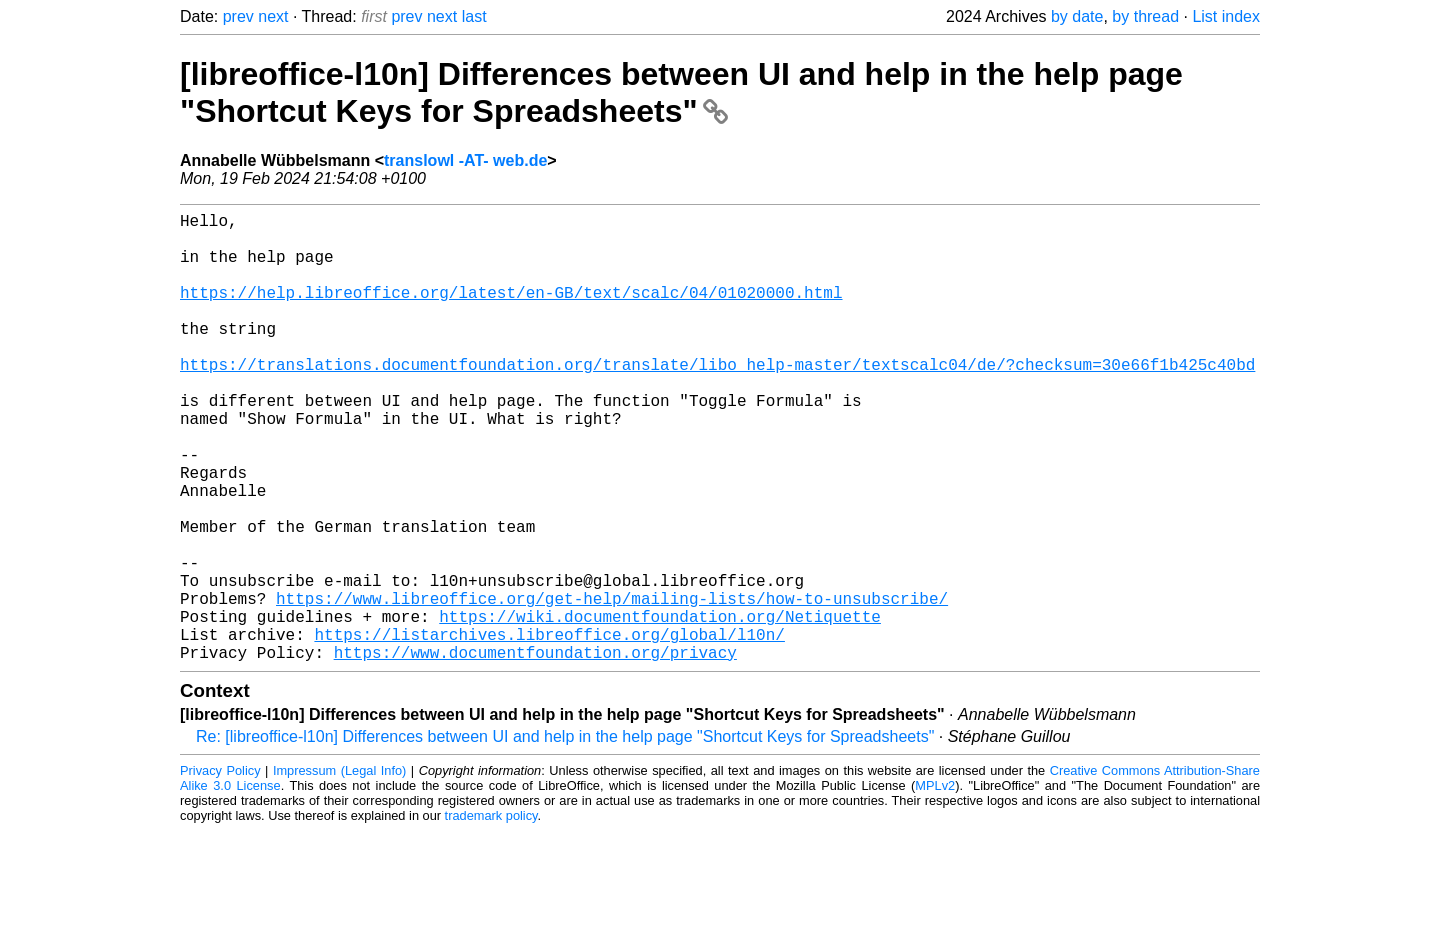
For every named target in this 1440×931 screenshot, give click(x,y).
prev (238, 16)
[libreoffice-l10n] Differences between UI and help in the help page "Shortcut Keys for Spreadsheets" (681, 92)
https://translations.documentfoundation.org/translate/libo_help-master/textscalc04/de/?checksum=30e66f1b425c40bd (717, 400)
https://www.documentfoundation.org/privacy (535, 752)
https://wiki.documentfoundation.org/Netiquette (660, 708)
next (273, 16)
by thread (1145, 16)
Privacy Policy (220, 870)
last (474, 16)
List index (1226, 16)
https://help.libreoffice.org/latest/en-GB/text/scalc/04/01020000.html (511, 312)
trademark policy (491, 915)
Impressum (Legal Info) (339, 870)
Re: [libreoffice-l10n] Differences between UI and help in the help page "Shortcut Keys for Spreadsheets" (565, 836)
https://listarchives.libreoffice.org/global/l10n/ (549, 730)
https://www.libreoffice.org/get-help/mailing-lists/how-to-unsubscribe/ (612, 686)
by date (1077, 16)
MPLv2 (935, 885)
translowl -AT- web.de (465, 160)
